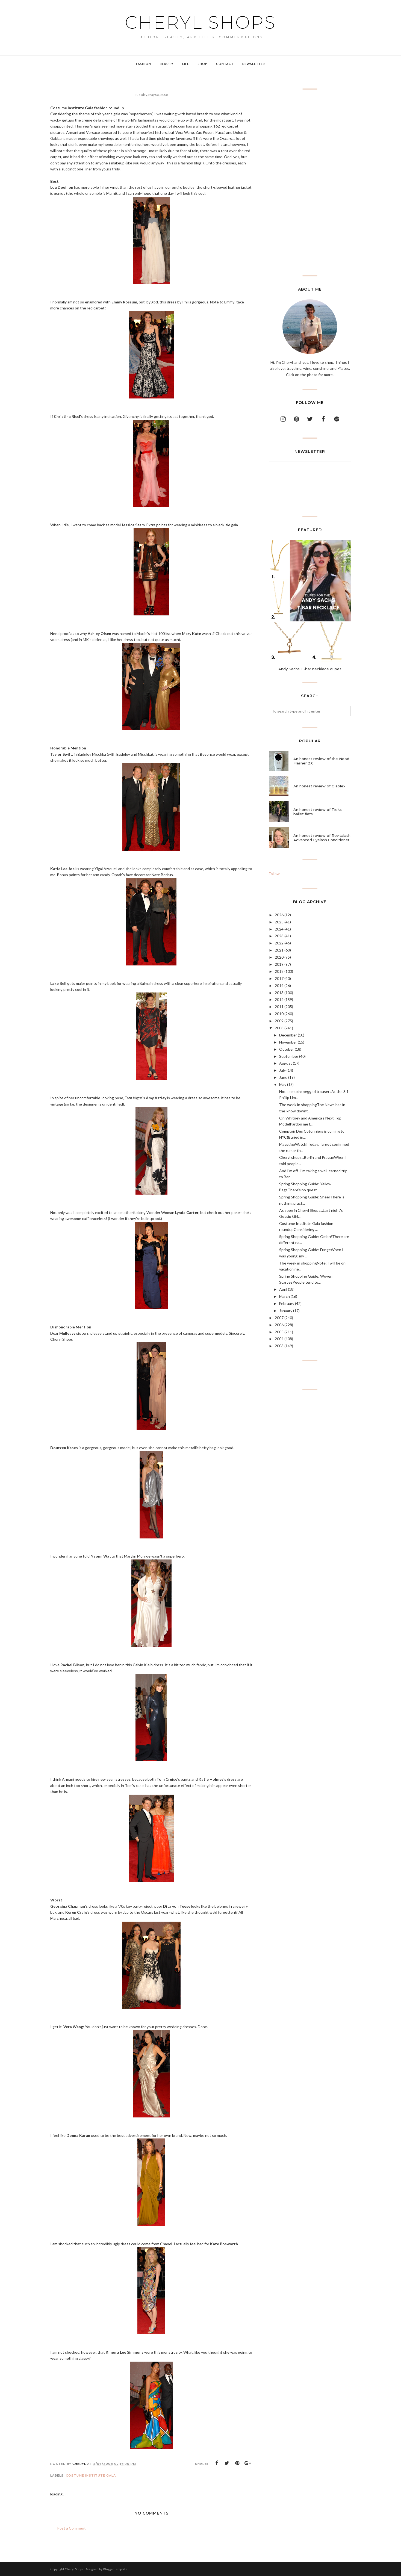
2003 (279, 1345)
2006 (279, 1324)
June (283, 1077)
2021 (279, 950)
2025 (279, 922)
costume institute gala (91, 2475)
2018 (279, 971)
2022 (279, 943)
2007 (279, 1317)
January (285, 1310)
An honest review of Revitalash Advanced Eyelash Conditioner (321, 837)
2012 (279, 999)
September (288, 1056)
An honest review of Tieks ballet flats (317, 811)
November (288, 1042)
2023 (279, 935)
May (282, 1084)
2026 (279, 914)
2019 (279, 964)
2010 (279, 1013)
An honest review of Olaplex (319, 786)
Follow (274, 873)
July (282, 1070)
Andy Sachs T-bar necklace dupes (309, 669)
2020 (279, 957)
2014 (279, 985)
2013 (279, 992)
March (284, 1296)
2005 (279, 1332)
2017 (279, 978)
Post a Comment (71, 2528)
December (288, 1035)
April (283, 1289)
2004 (279, 1338)
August (285, 1063)
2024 (279, 929)
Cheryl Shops (200, 22)
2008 (279, 1028)
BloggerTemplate (115, 2569)
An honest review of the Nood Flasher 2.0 (321, 761)
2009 (279, 1020)
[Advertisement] (310, 182)
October (286, 1049)
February (286, 1303)
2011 (279, 1006)
